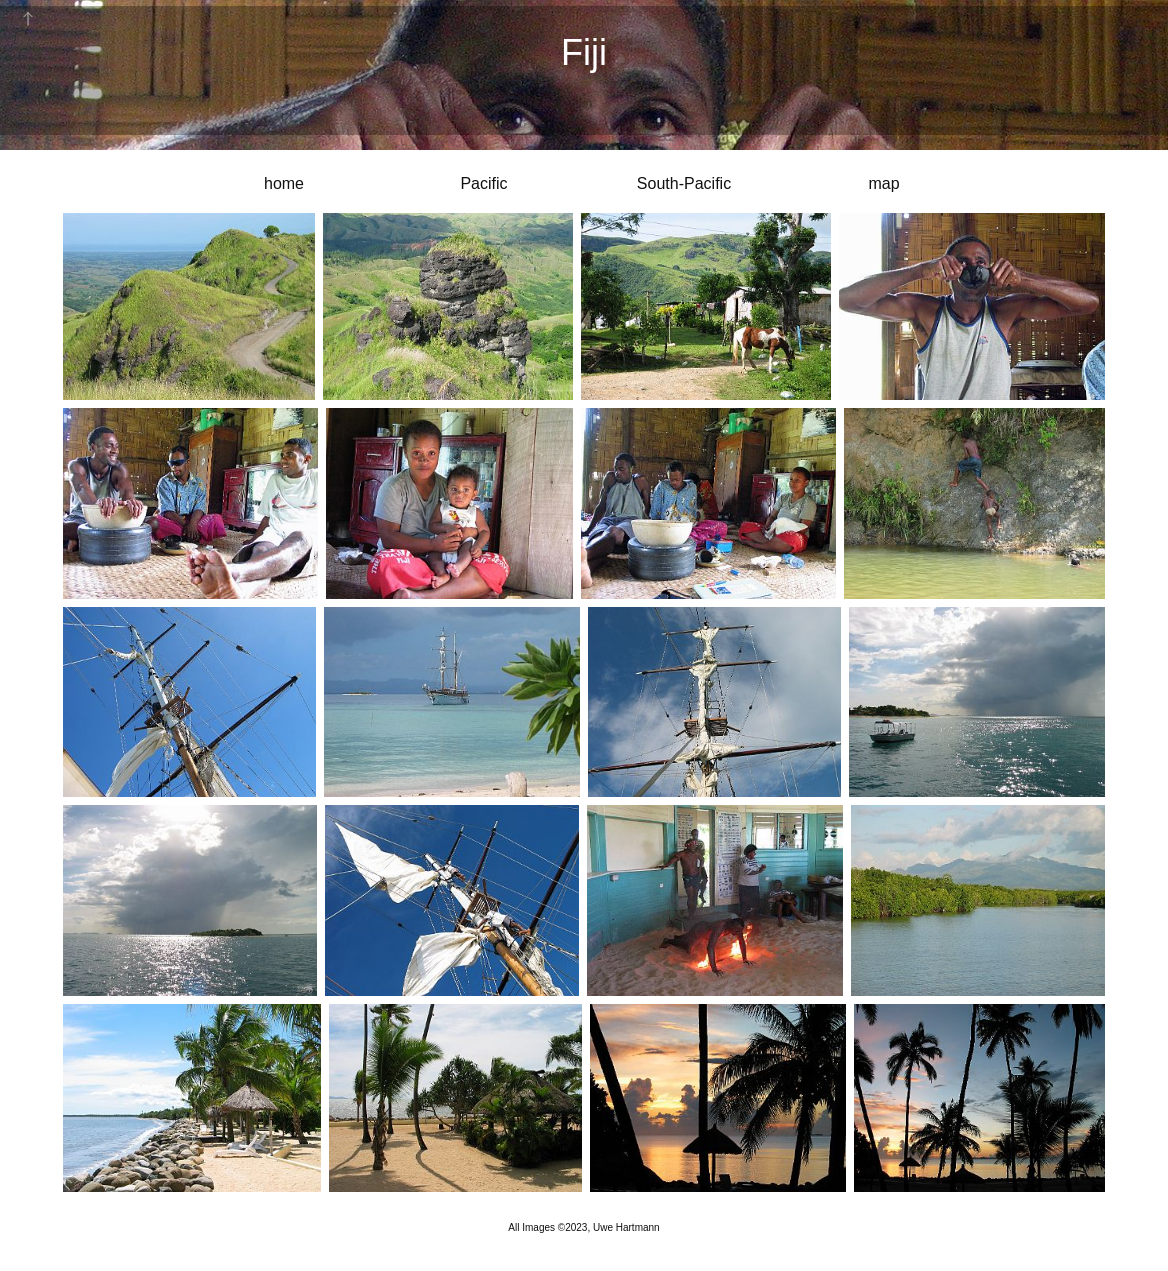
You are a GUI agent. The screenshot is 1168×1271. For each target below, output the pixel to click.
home (284, 183)
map (883, 183)
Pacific (483, 183)
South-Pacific (684, 183)
